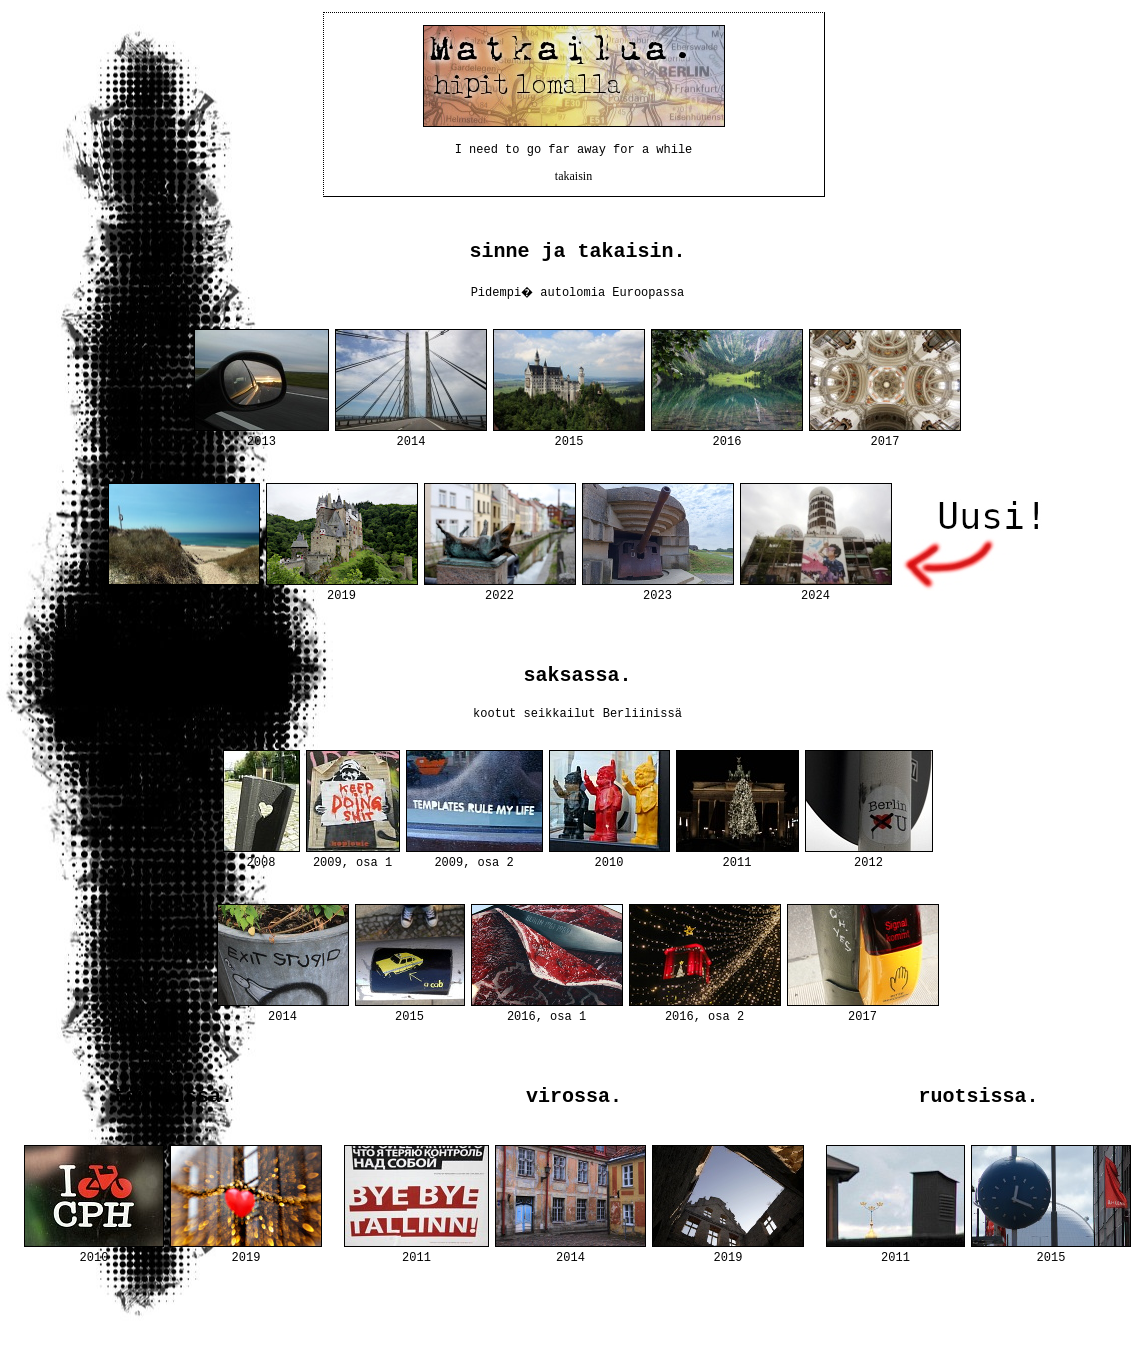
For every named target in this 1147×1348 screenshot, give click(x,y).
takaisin (573, 181)
